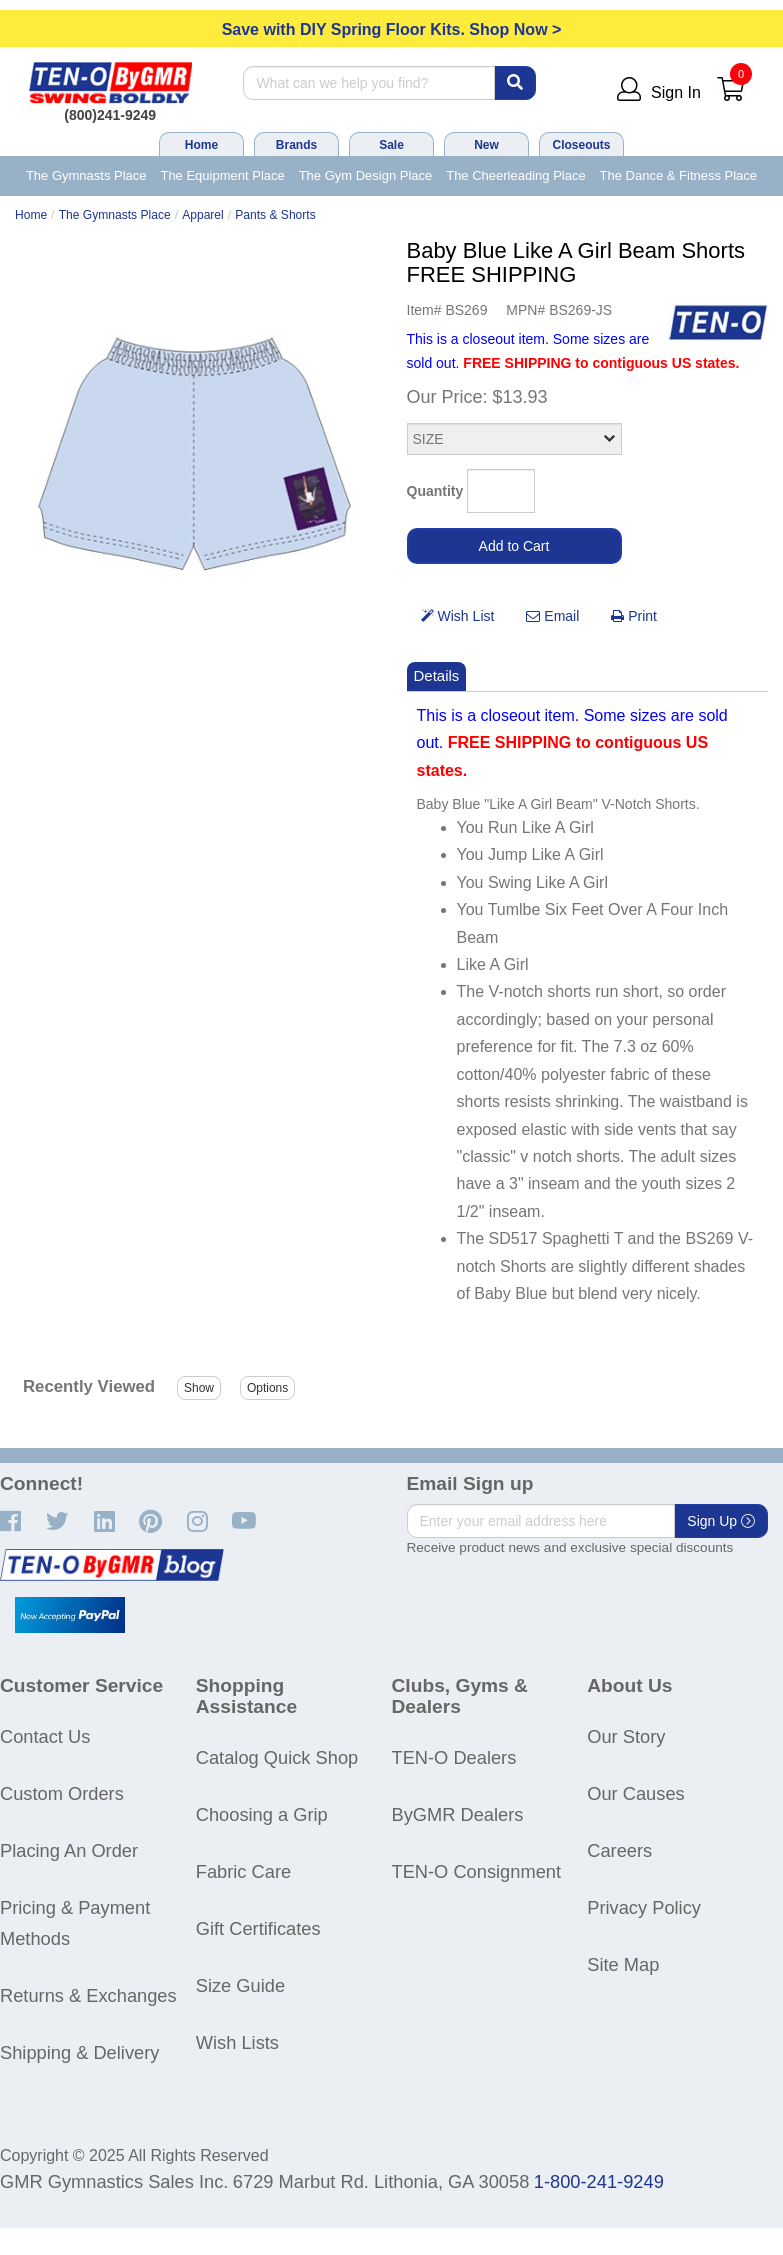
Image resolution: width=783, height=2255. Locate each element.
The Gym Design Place (366, 175)
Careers (619, 1850)
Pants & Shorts (275, 215)
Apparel (203, 215)
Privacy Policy (644, 1907)
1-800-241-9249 (599, 2181)
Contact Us (45, 1736)
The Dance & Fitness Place (679, 175)
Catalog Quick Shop (277, 1757)
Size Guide (240, 1985)
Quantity (435, 491)
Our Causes (635, 1793)
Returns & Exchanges (88, 1995)
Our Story (626, 1736)
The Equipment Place (222, 175)
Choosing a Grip (262, 1814)
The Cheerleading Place (515, 175)
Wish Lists (237, 2042)
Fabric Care (243, 1871)
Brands (296, 145)
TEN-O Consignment (477, 1871)
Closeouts (581, 145)
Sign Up (721, 1521)
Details (437, 675)
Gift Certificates (258, 1928)
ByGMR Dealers (458, 1814)
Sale (391, 145)
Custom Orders (62, 1793)
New (486, 145)
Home (201, 145)
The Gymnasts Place (86, 175)
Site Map (623, 1964)
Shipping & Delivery (79, 2052)
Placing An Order (69, 1850)
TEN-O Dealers (454, 1757)
